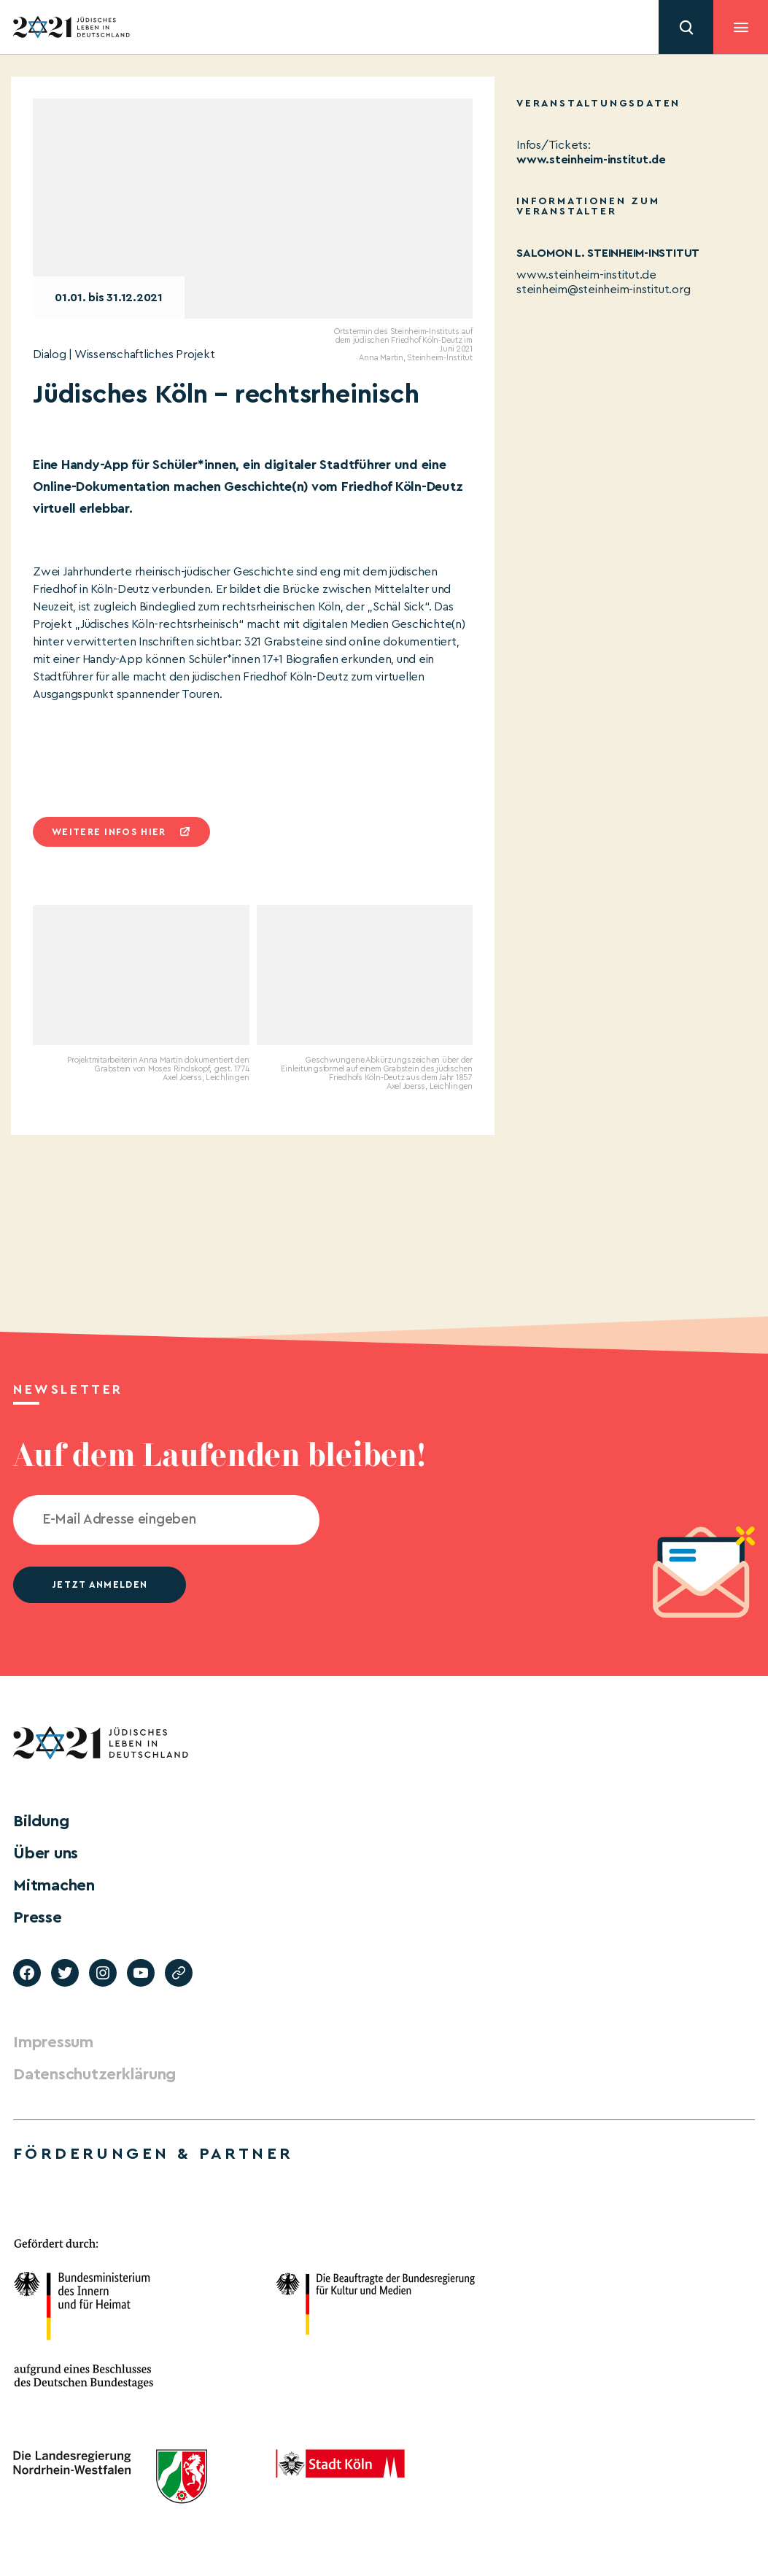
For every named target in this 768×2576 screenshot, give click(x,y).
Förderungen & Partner (153, 2154)
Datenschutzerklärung (94, 2074)
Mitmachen (54, 1885)
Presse (37, 1917)
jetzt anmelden (99, 1584)
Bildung (41, 1821)
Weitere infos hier (109, 832)
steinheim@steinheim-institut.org (603, 289)
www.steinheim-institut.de (591, 160)
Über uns (45, 1853)
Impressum (53, 2042)
